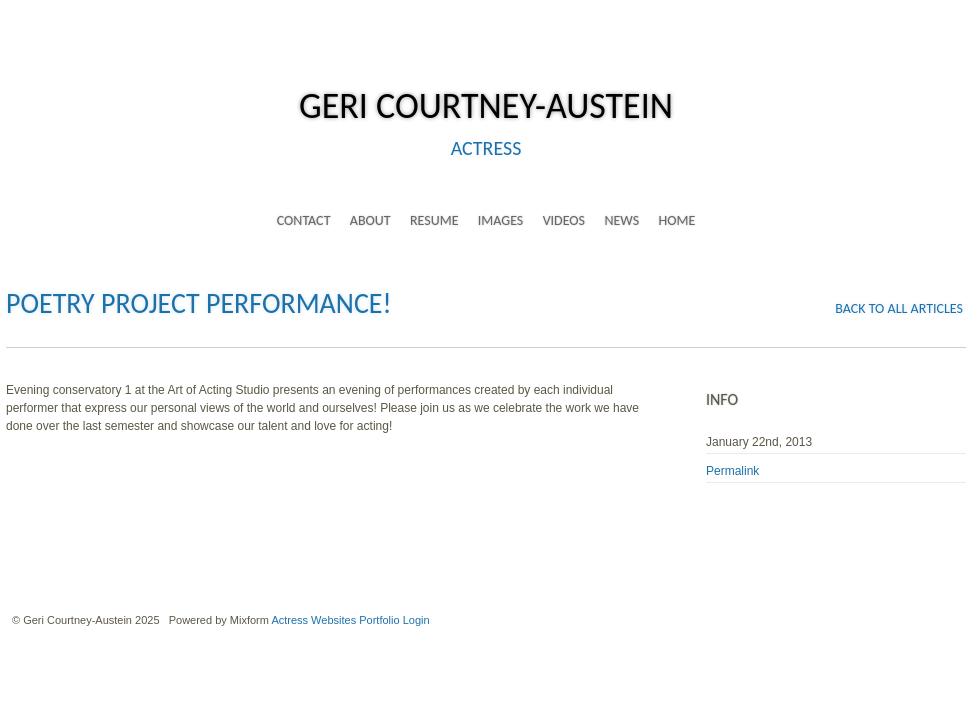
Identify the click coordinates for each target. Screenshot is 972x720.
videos (564, 220)
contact (304, 220)
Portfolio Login (394, 620)
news (621, 220)
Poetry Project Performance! (199, 303)
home (676, 220)
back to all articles (899, 308)
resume (434, 220)
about (370, 220)
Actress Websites (313, 620)
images (500, 220)
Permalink (732, 471)
